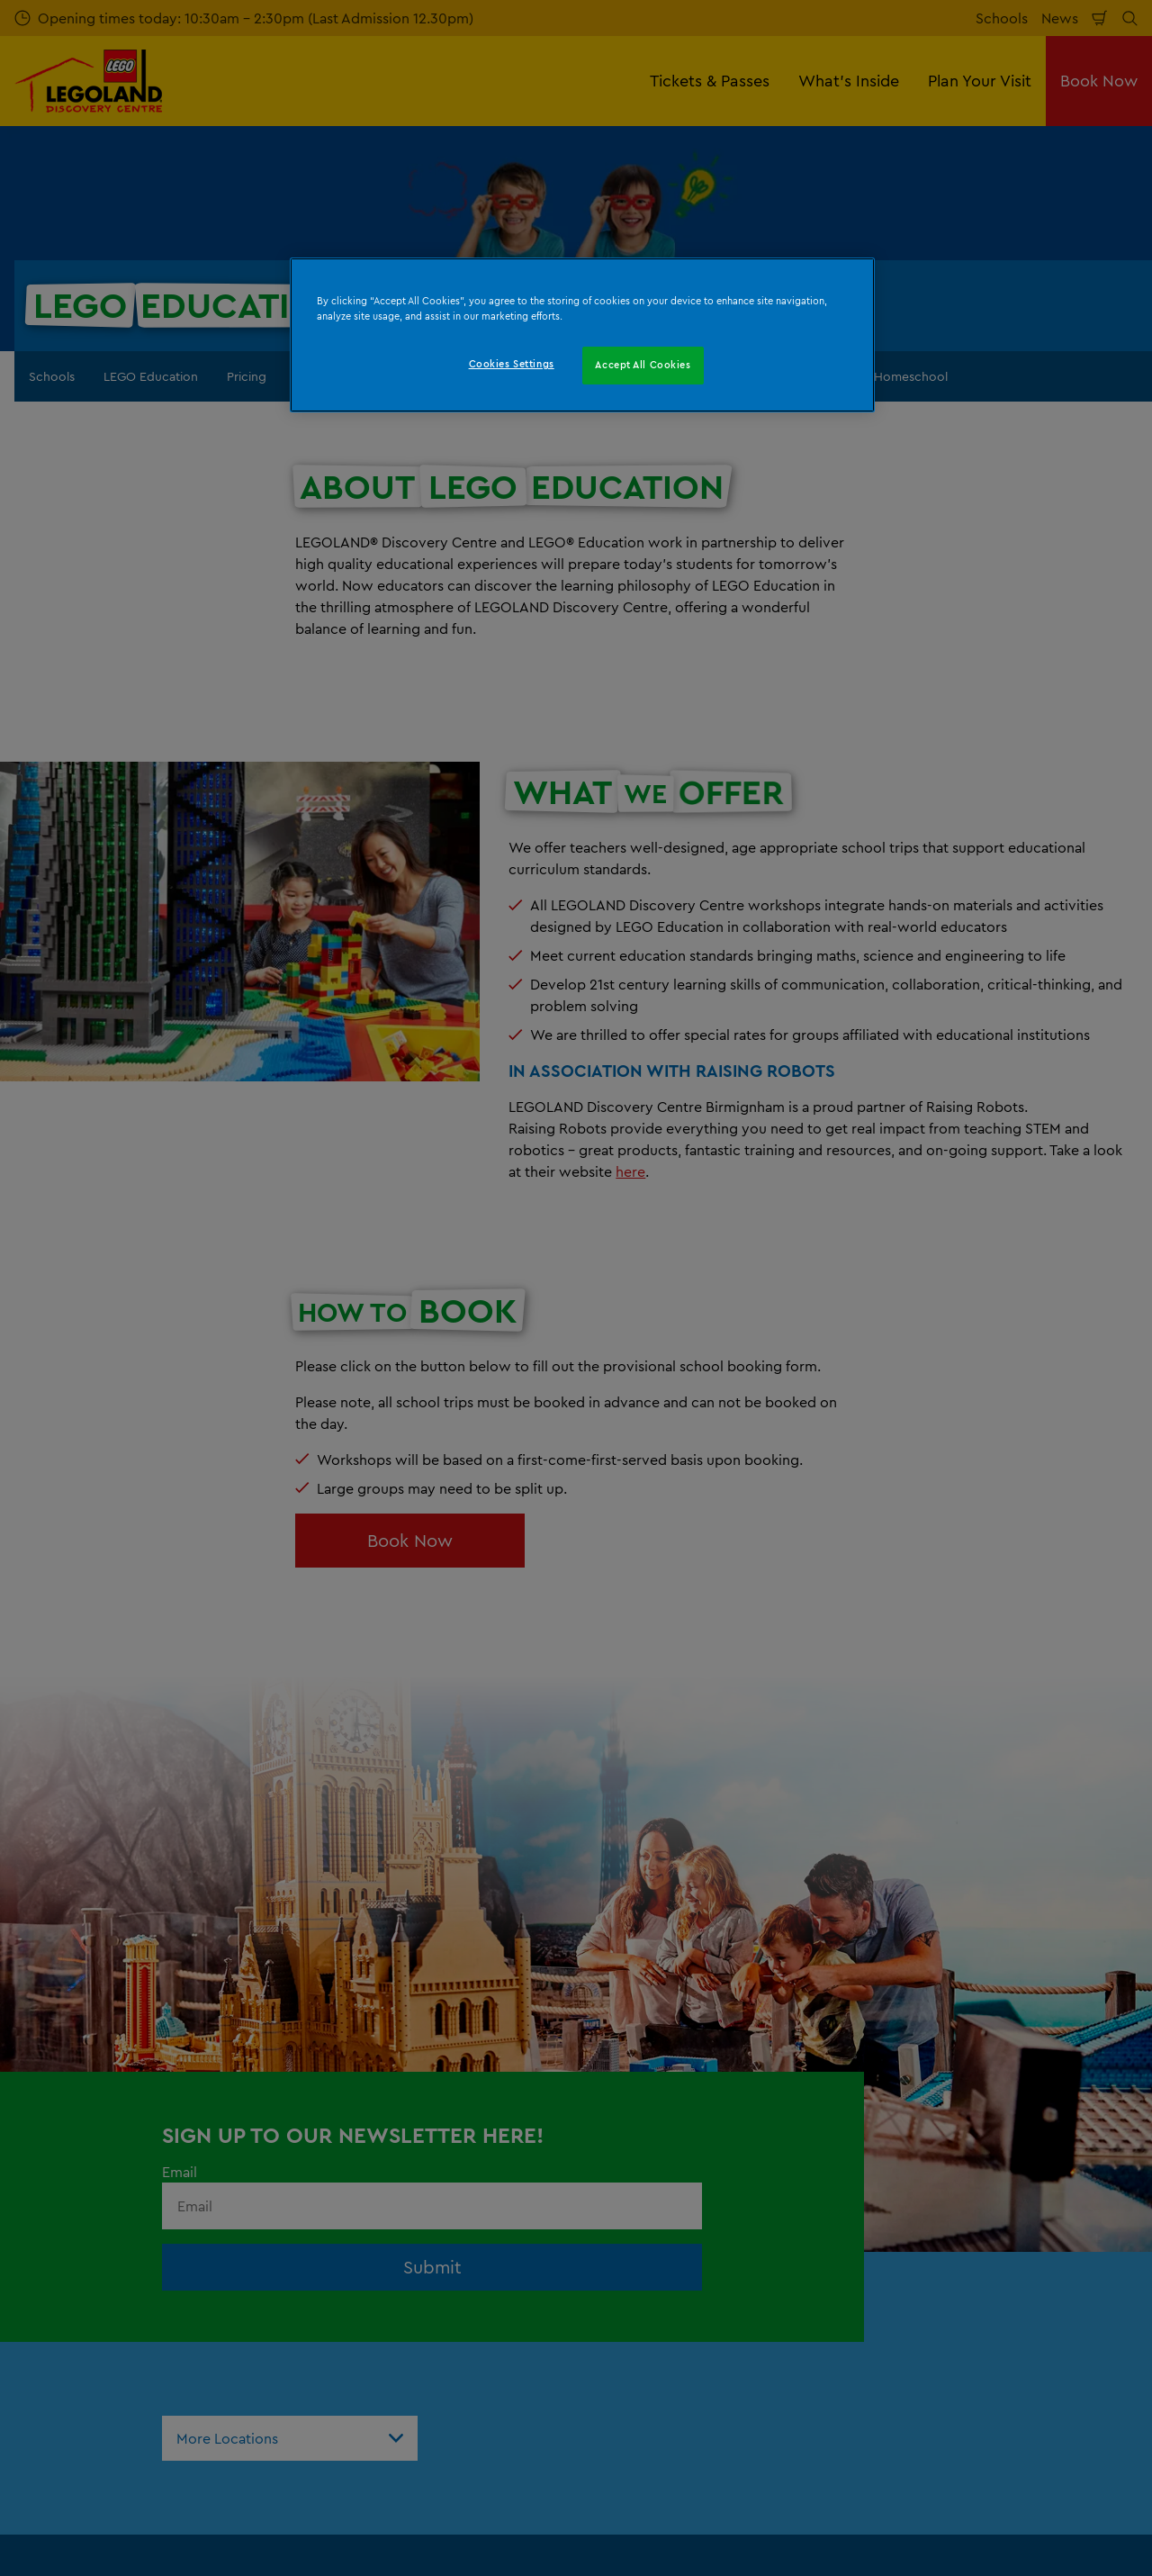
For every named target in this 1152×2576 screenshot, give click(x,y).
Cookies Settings (511, 363)
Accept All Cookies (642, 364)
